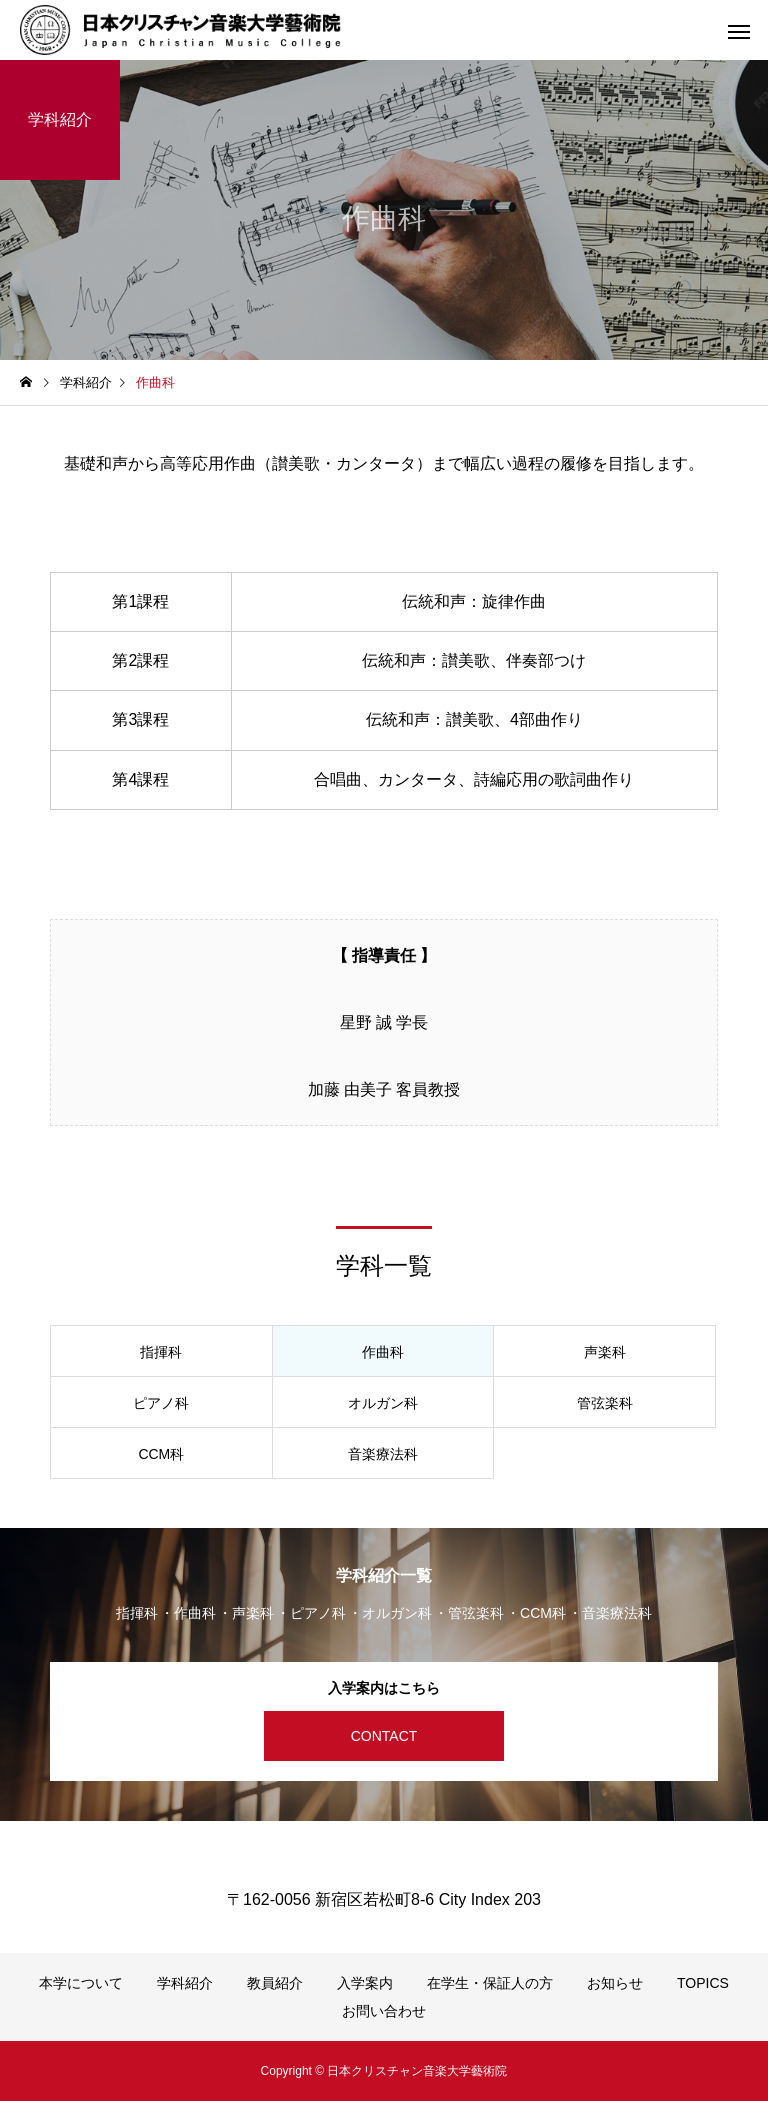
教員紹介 (275, 1983)
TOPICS (703, 1983)
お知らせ (615, 1983)
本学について (81, 1983)
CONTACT (384, 1736)
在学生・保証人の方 (490, 1983)
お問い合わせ (384, 2011)
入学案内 (365, 1983)
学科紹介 (185, 1983)
